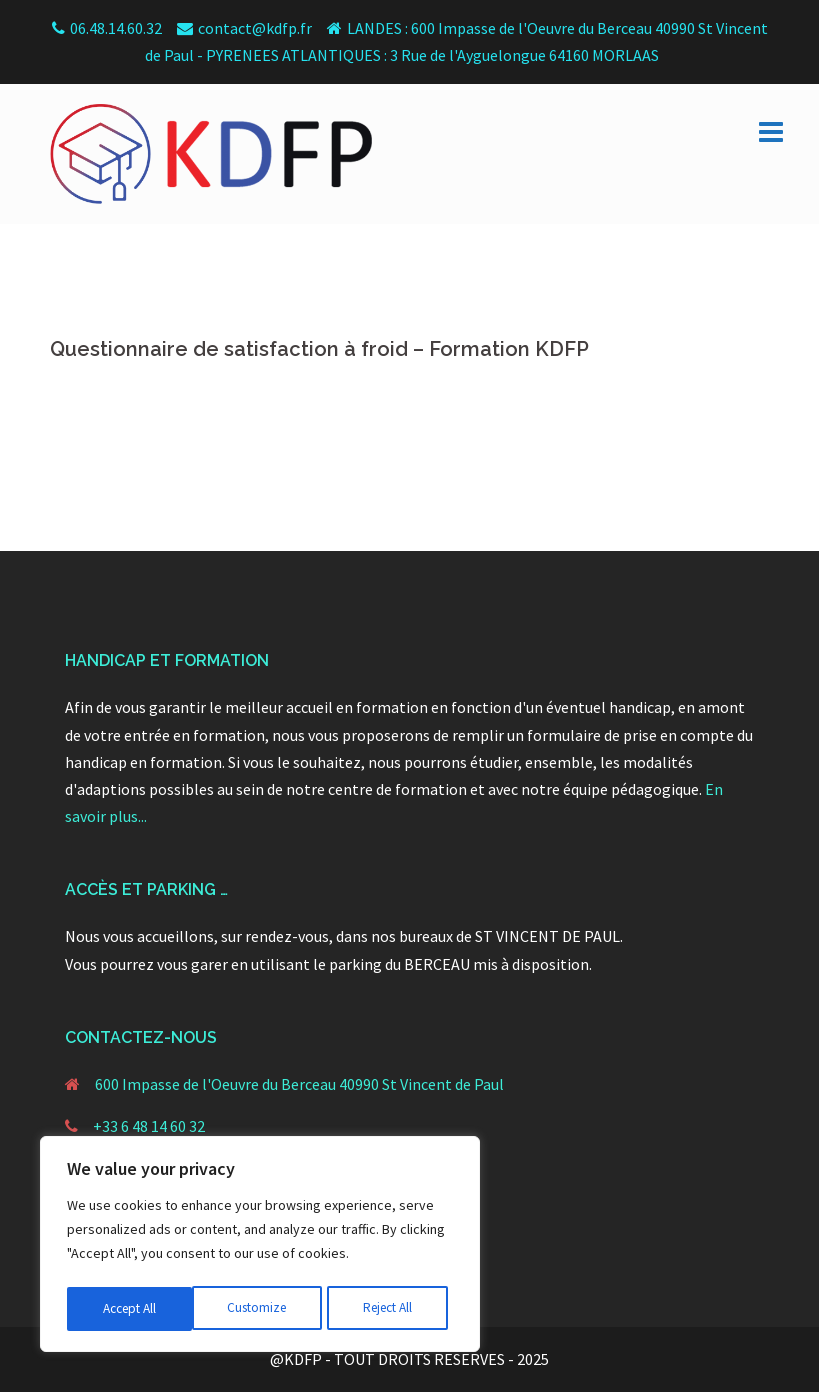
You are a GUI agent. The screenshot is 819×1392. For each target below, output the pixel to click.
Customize (131, 1309)
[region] (260, 1247)
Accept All (391, 1309)
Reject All (262, 1309)
